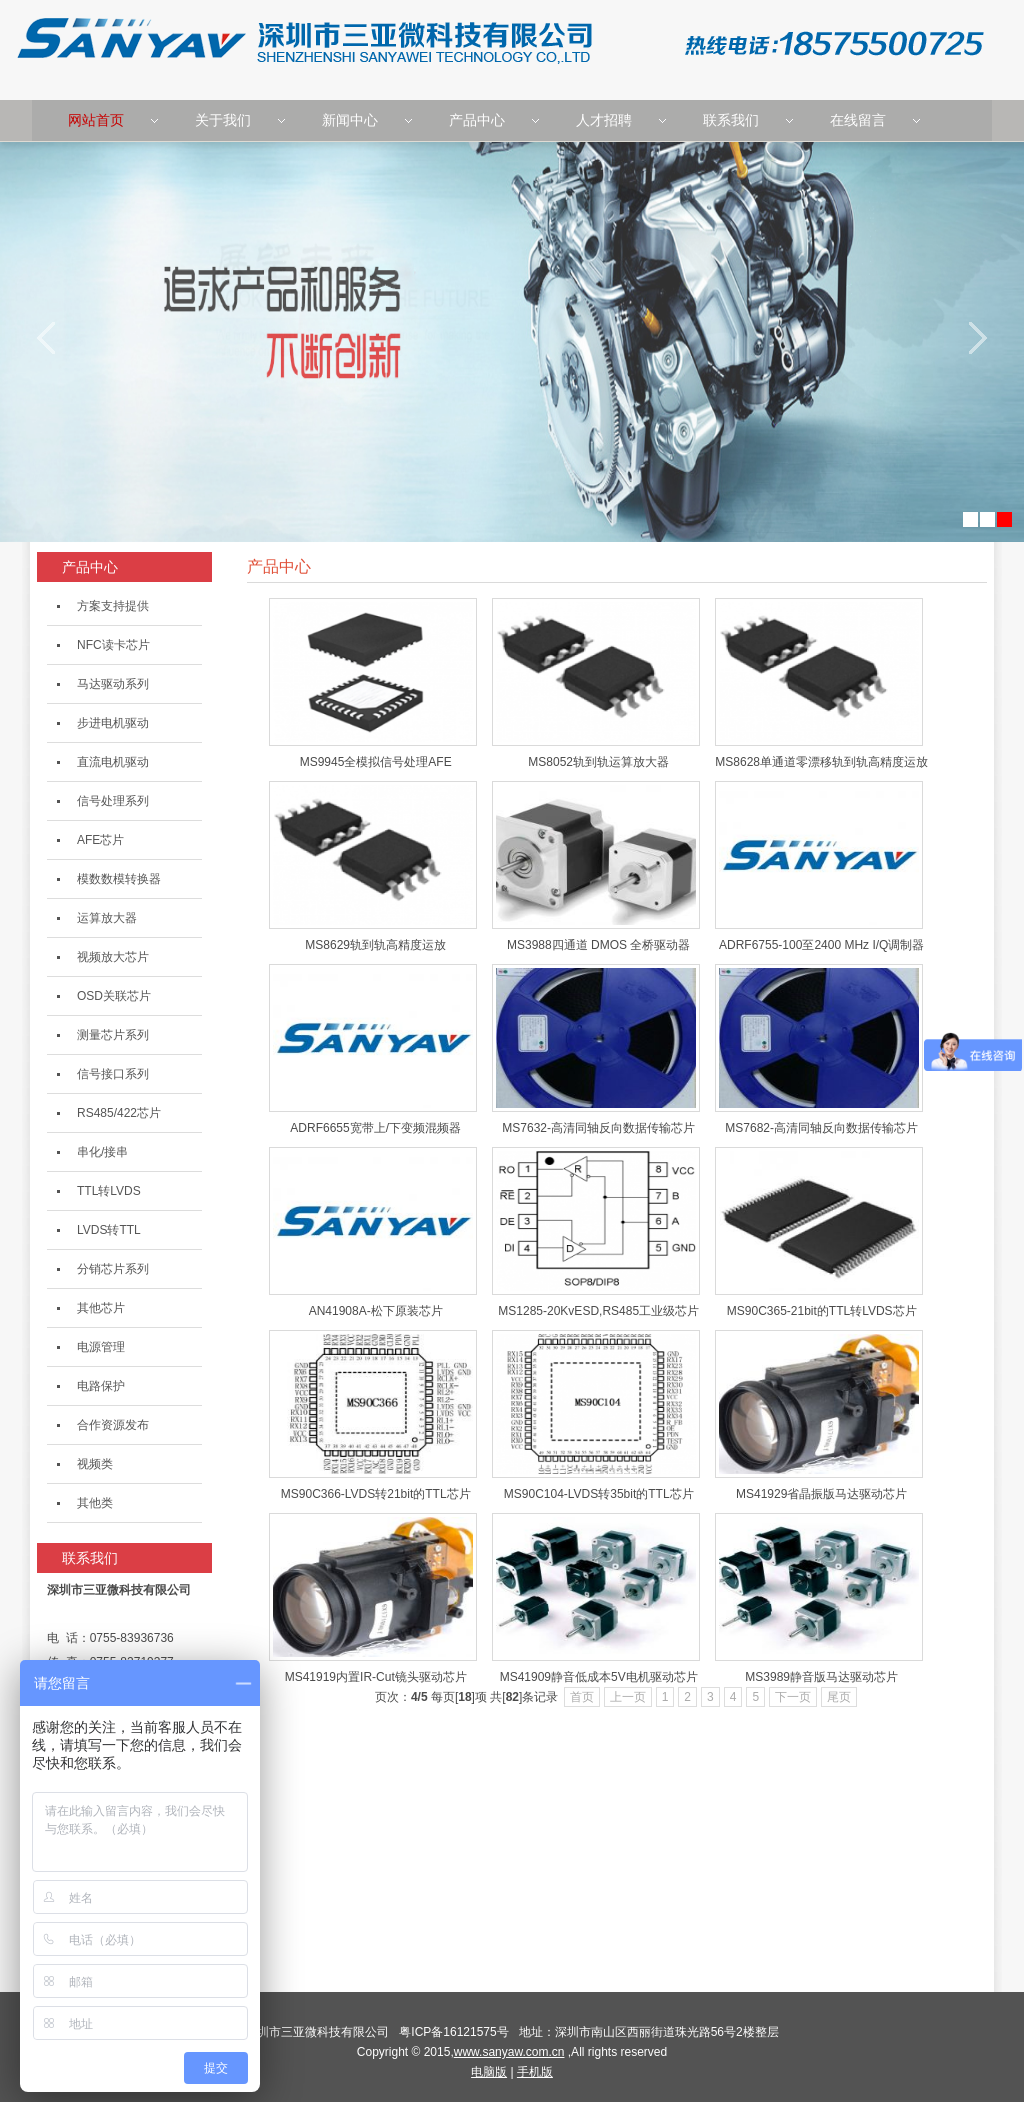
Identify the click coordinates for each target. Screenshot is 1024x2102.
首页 (582, 1697)
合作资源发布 (113, 1425)
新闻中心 (350, 120)
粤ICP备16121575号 (457, 2032)
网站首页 (96, 120)
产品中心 (477, 120)
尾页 (839, 1697)
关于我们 (223, 120)
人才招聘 (604, 120)
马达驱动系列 (113, 684)
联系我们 (731, 120)
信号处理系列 (113, 801)
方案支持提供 (113, 606)
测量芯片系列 (113, 1035)
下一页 (793, 1697)
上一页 (628, 1697)
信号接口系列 (113, 1074)
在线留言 (858, 120)
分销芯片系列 (113, 1269)
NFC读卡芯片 (113, 645)
